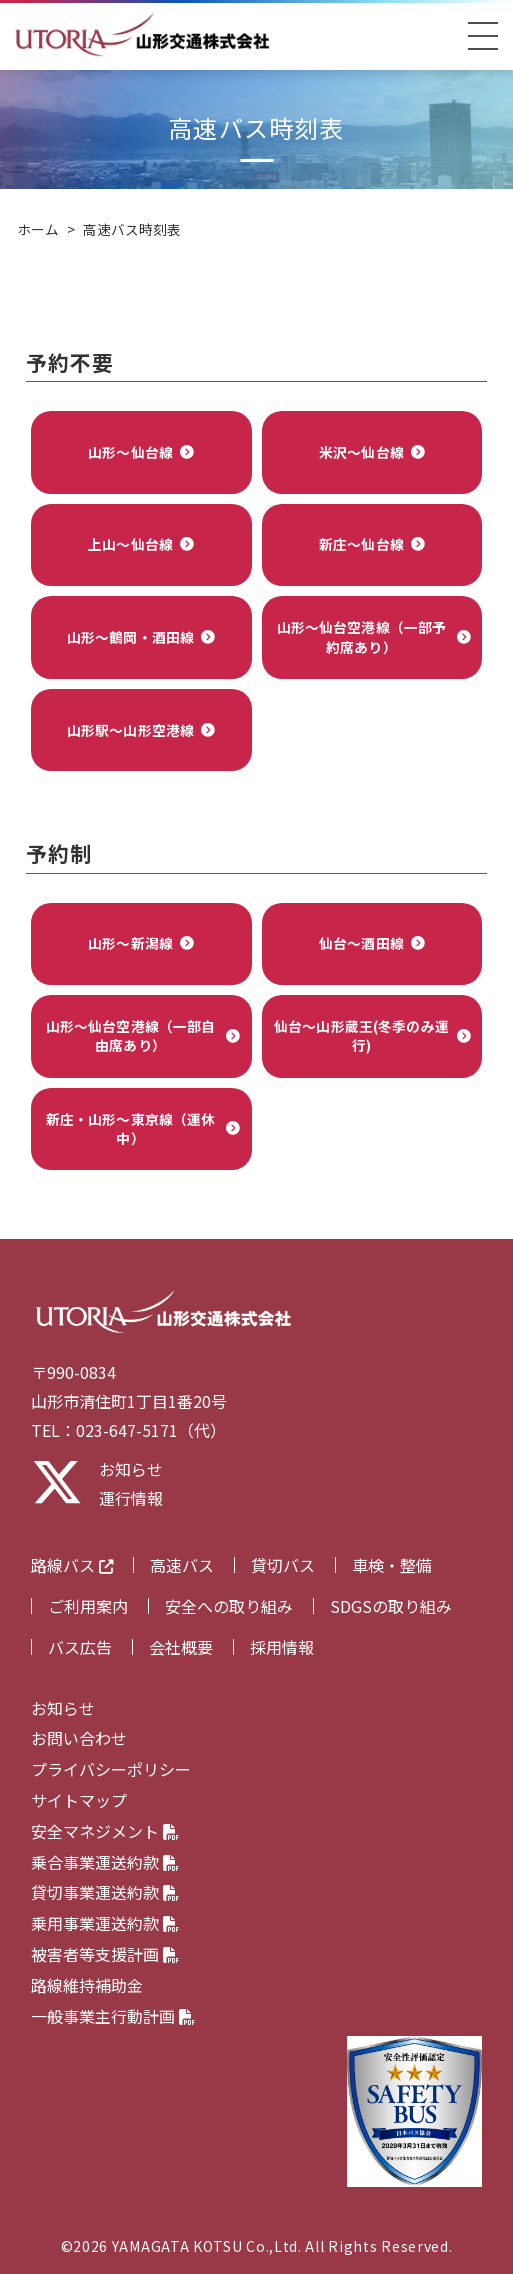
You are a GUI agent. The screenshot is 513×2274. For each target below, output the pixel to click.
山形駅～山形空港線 (130, 730)
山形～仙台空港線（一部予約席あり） (362, 636)
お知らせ (131, 1469)
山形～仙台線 (130, 452)
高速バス (182, 1565)
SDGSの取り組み (391, 1606)
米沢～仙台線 (361, 452)
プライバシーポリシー (111, 1769)
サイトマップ (79, 1800)
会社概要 (181, 1647)
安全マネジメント (105, 1831)
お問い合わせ (79, 1738)
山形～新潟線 (130, 943)
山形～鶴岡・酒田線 (130, 637)
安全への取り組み (229, 1606)
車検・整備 (392, 1565)
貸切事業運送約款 (105, 1892)
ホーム (38, 229)
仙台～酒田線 (361, 943)
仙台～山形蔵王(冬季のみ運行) (361, 1035)
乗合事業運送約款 (105, 1862)
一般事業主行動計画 (113, 2016)
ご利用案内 (88, 1606)
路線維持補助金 (87, 1985)
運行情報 (131, 1498)
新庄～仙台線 (361, 544)
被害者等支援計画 (105, 1954)
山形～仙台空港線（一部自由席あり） (131, 1035)
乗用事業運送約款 (105, 1923)
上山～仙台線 (130, 544)
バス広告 (80, 1647)
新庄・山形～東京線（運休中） (131, 1128)
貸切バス (283, 1565)
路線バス (72, 1565)
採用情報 (282, 1647)
